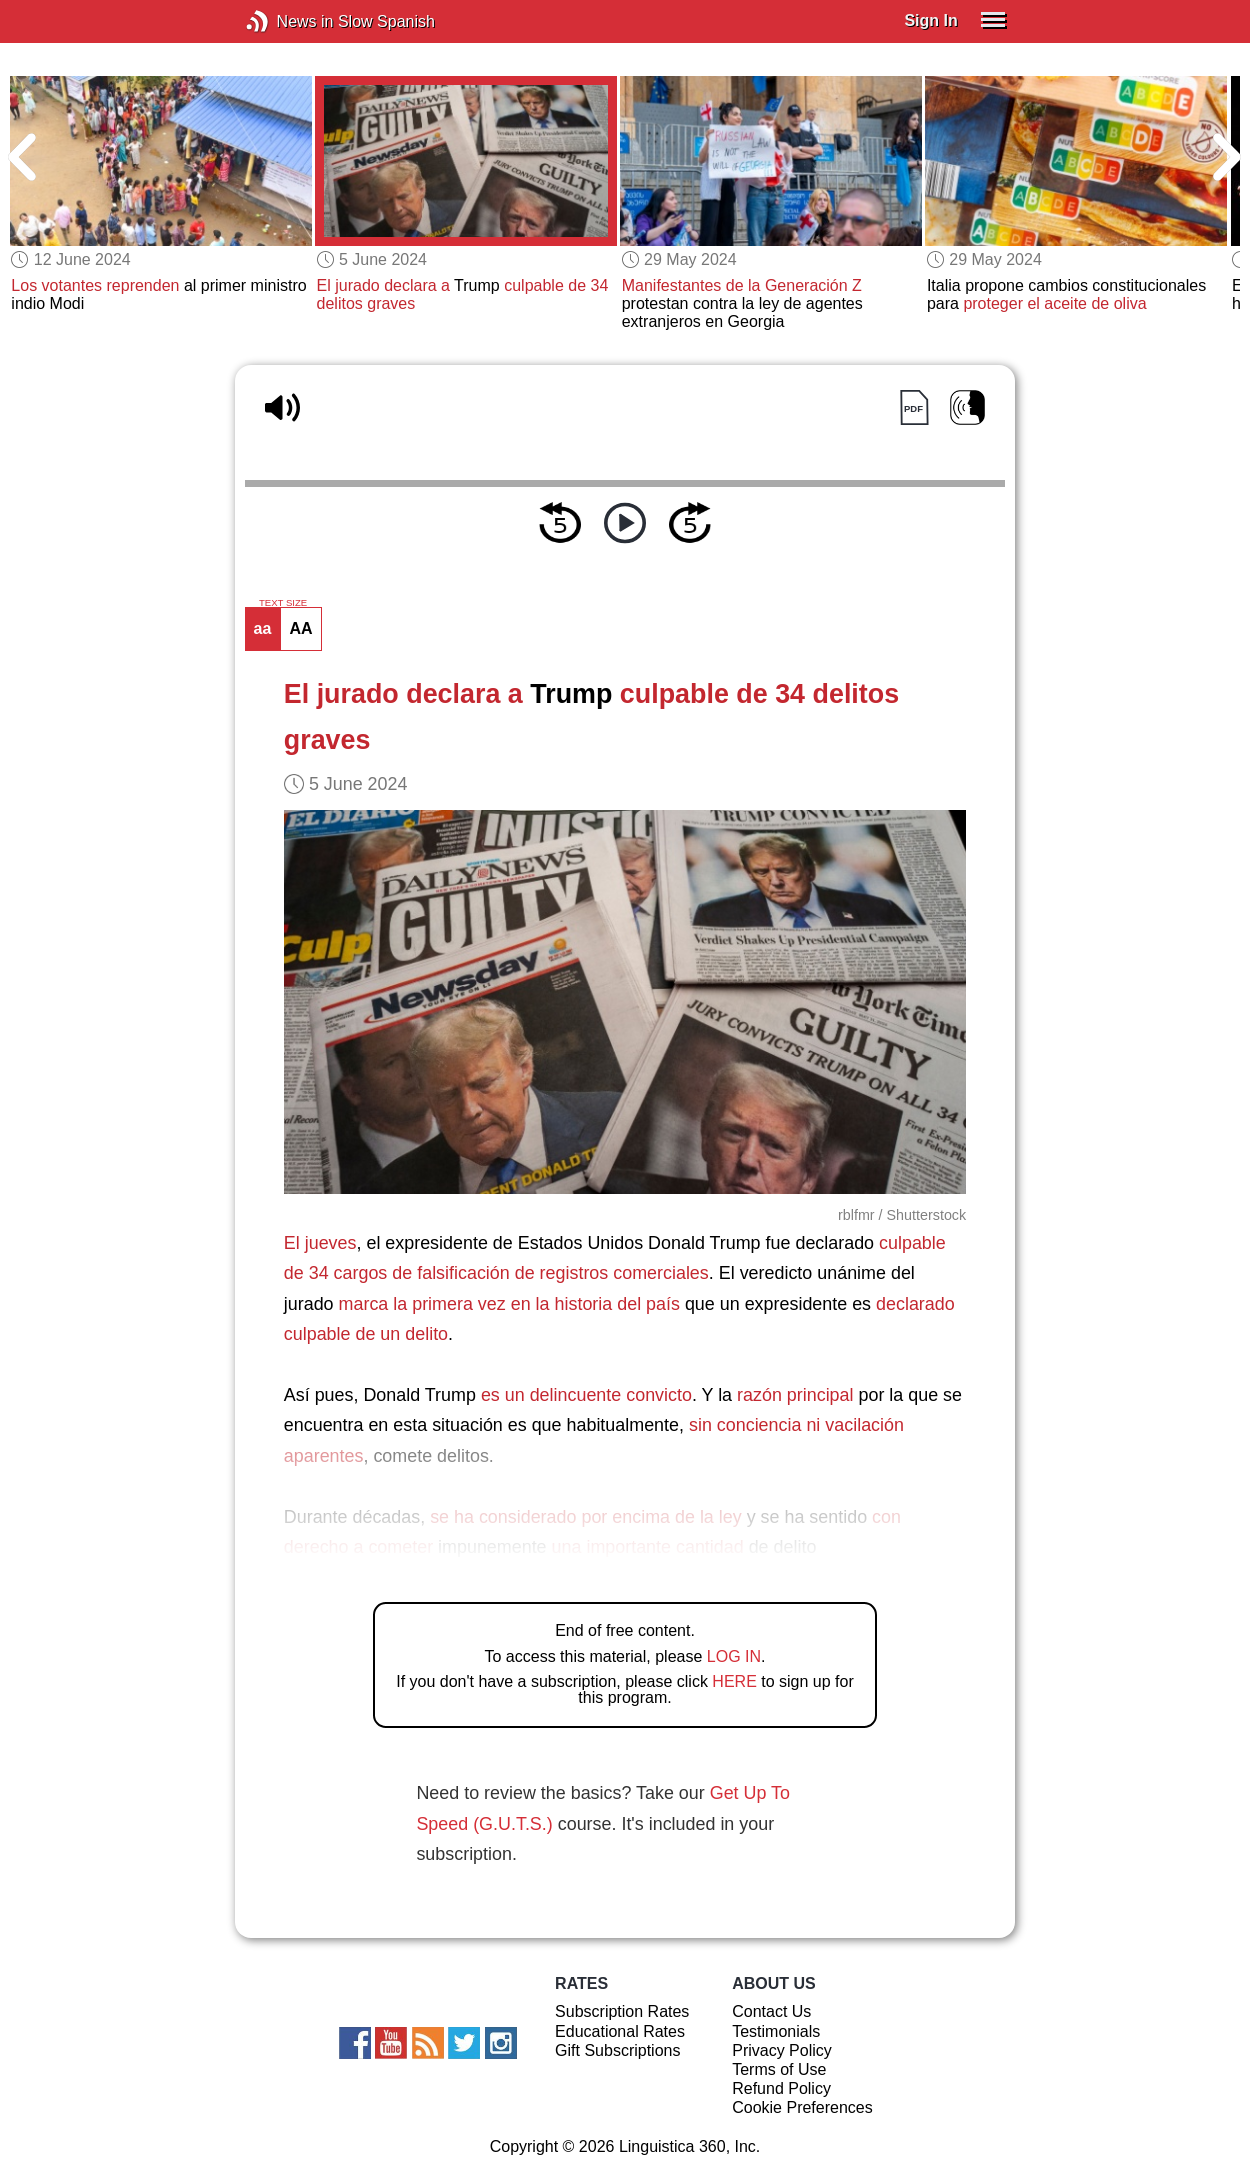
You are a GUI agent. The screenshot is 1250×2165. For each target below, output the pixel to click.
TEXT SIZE (283, 603)
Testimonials (776, 2031)
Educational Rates (620, 2031)
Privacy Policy (782, 2050)
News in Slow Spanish (287, 21)
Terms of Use (779, 2069)
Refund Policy (781, 2088)
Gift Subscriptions (617, 2050)
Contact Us (771, 2011)
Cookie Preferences (802, 2107)
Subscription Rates (622, 2011)
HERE (734, 1681)
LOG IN (734, 1656)
